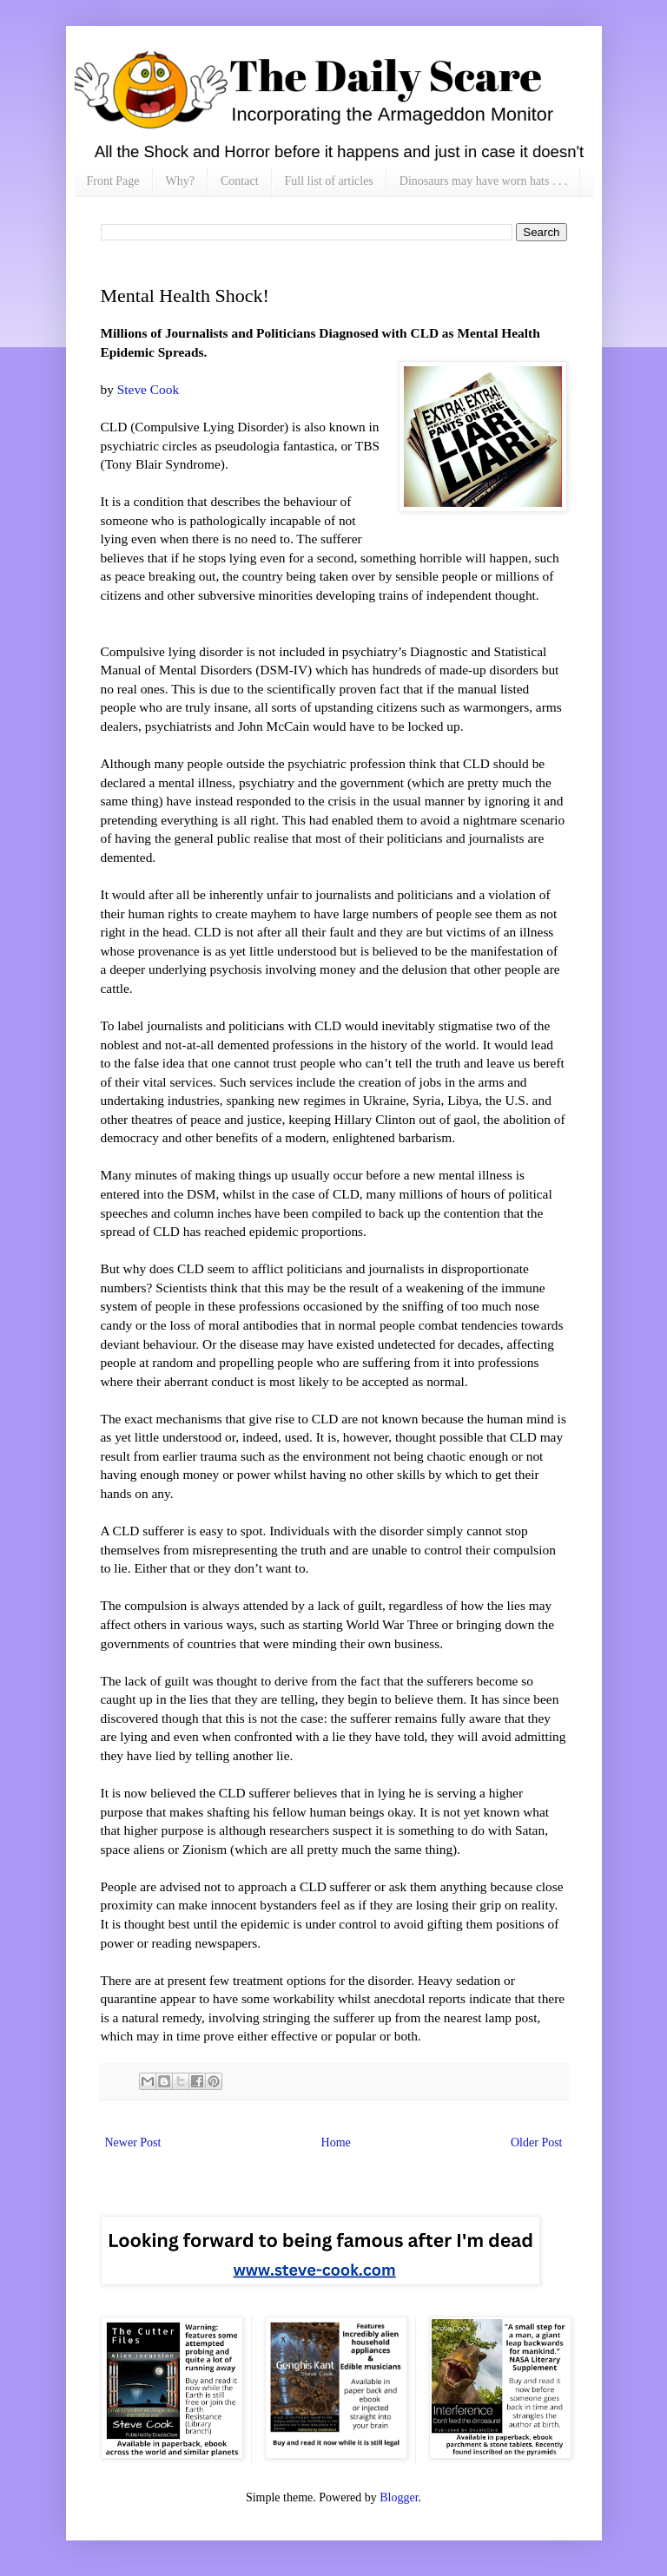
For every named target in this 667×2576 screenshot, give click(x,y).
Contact (240, 180)
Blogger (399, 2497)
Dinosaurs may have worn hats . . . (484, 180)
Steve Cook (148, 389)
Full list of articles (329, 180)
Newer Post (133, 2142)
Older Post (537, 2142)
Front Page (113, 180)
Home (336, 2142)
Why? (180, 180)
